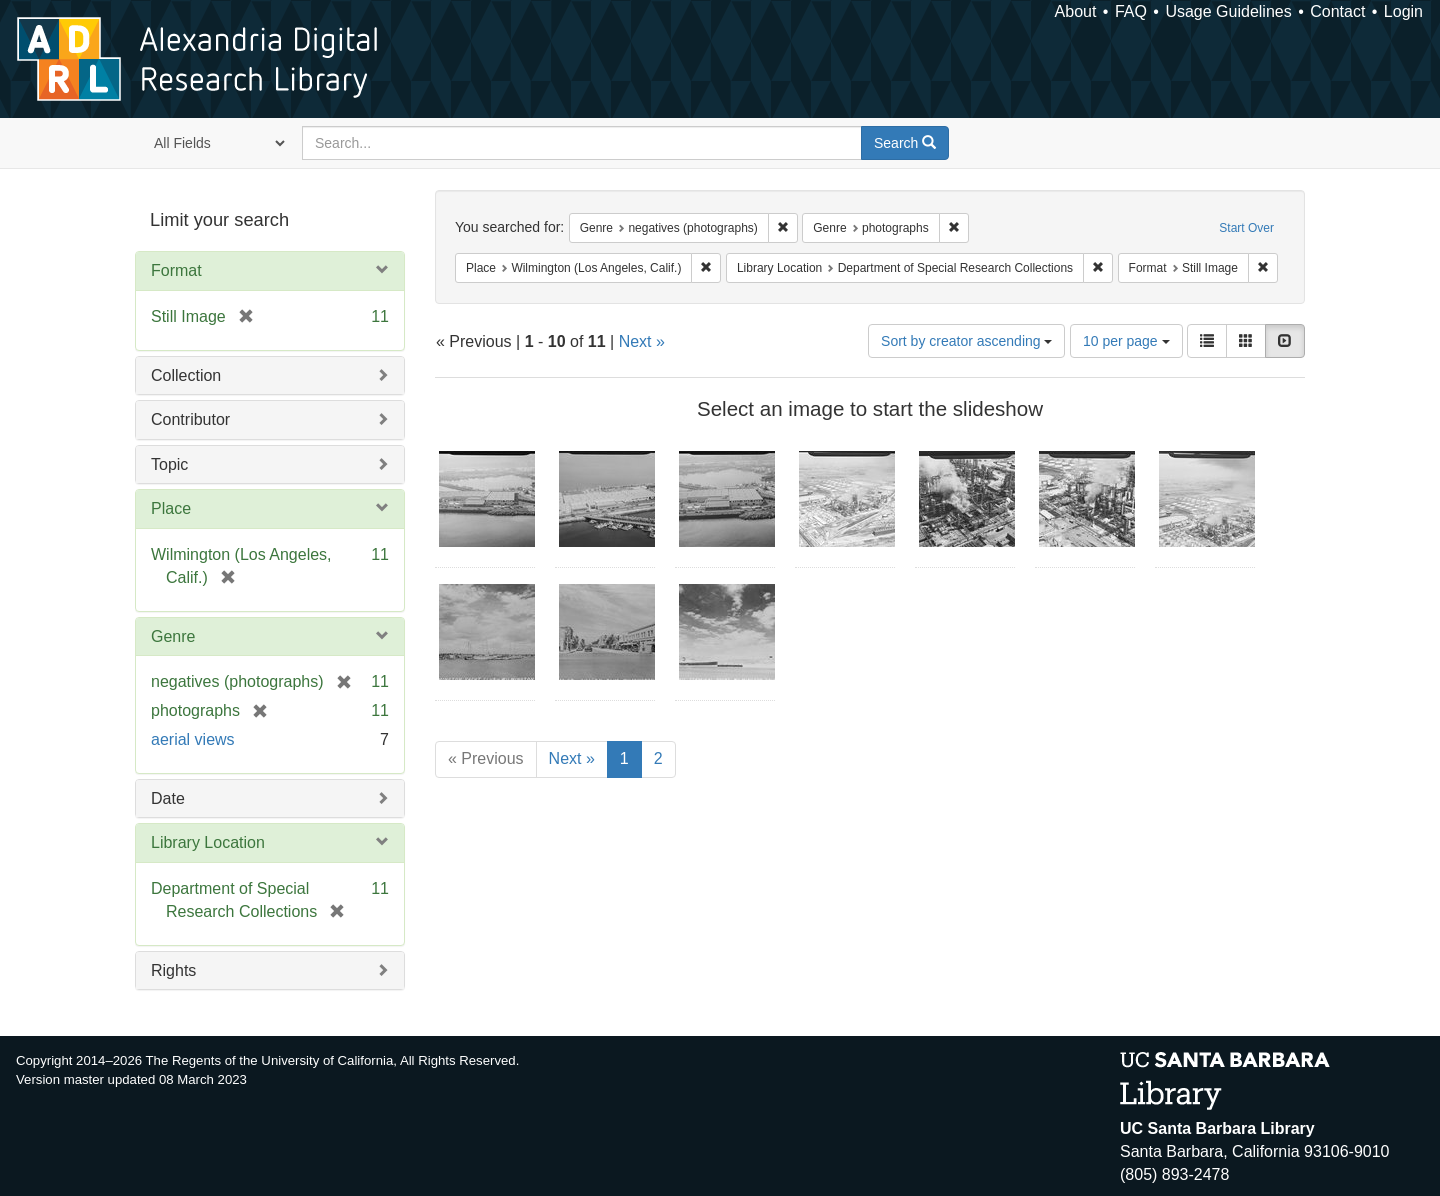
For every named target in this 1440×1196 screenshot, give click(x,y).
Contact (1337, 11)
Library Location (208, 842)
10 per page (1126, 341)
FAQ (1131, 11)
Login (1403, 11)
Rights (173, 970)
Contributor (190, 419)
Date (168, 798)
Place (171, 508)
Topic (169, 464)
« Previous (486, 758)
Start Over (1246, 228)
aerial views (193, 739)
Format (176, 270)
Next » (642, 341)
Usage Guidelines (1228, 11)
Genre (173, 636)
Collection (186, 375)
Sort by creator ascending (966, 341)
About (1076, 11)
